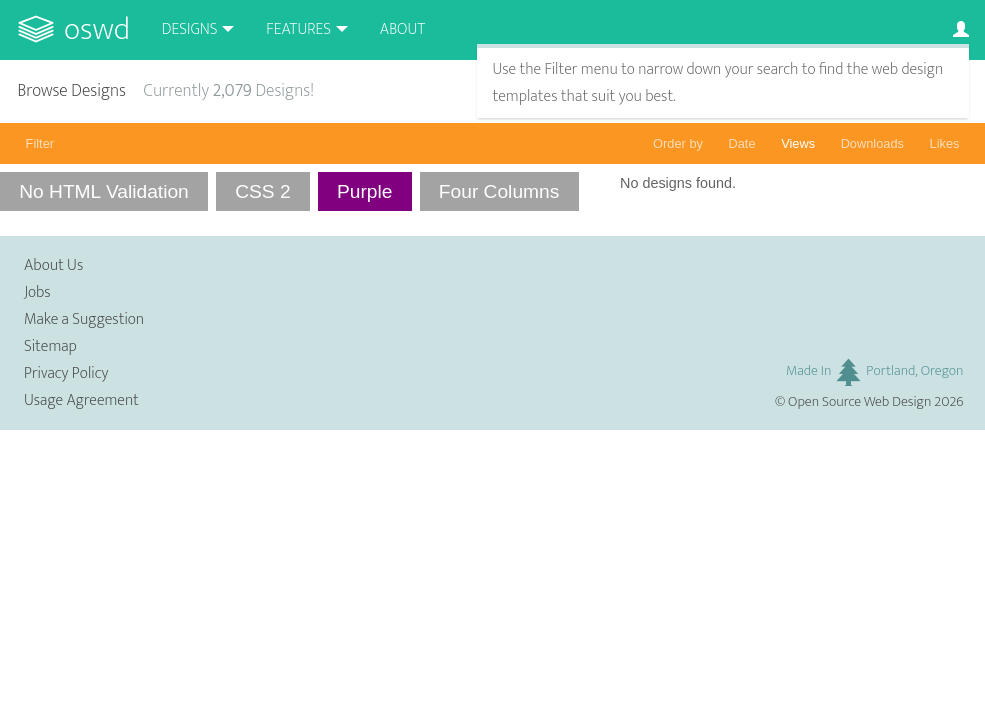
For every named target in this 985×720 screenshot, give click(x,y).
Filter (40, 143)
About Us (53, 265)
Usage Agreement (81, 400)
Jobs (37, 292)
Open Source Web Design (859, 402)
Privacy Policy (66, 373)
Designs (190, 29)
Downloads (872, 143)
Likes (945, 143)
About (402, 29)
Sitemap (50, 346)
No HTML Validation (104, 191)
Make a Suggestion (84, 319)
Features (298, 29)
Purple (364, 191)
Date (742, 143)
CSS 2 (262, 191)
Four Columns (499, 191)
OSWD (97, 29)
